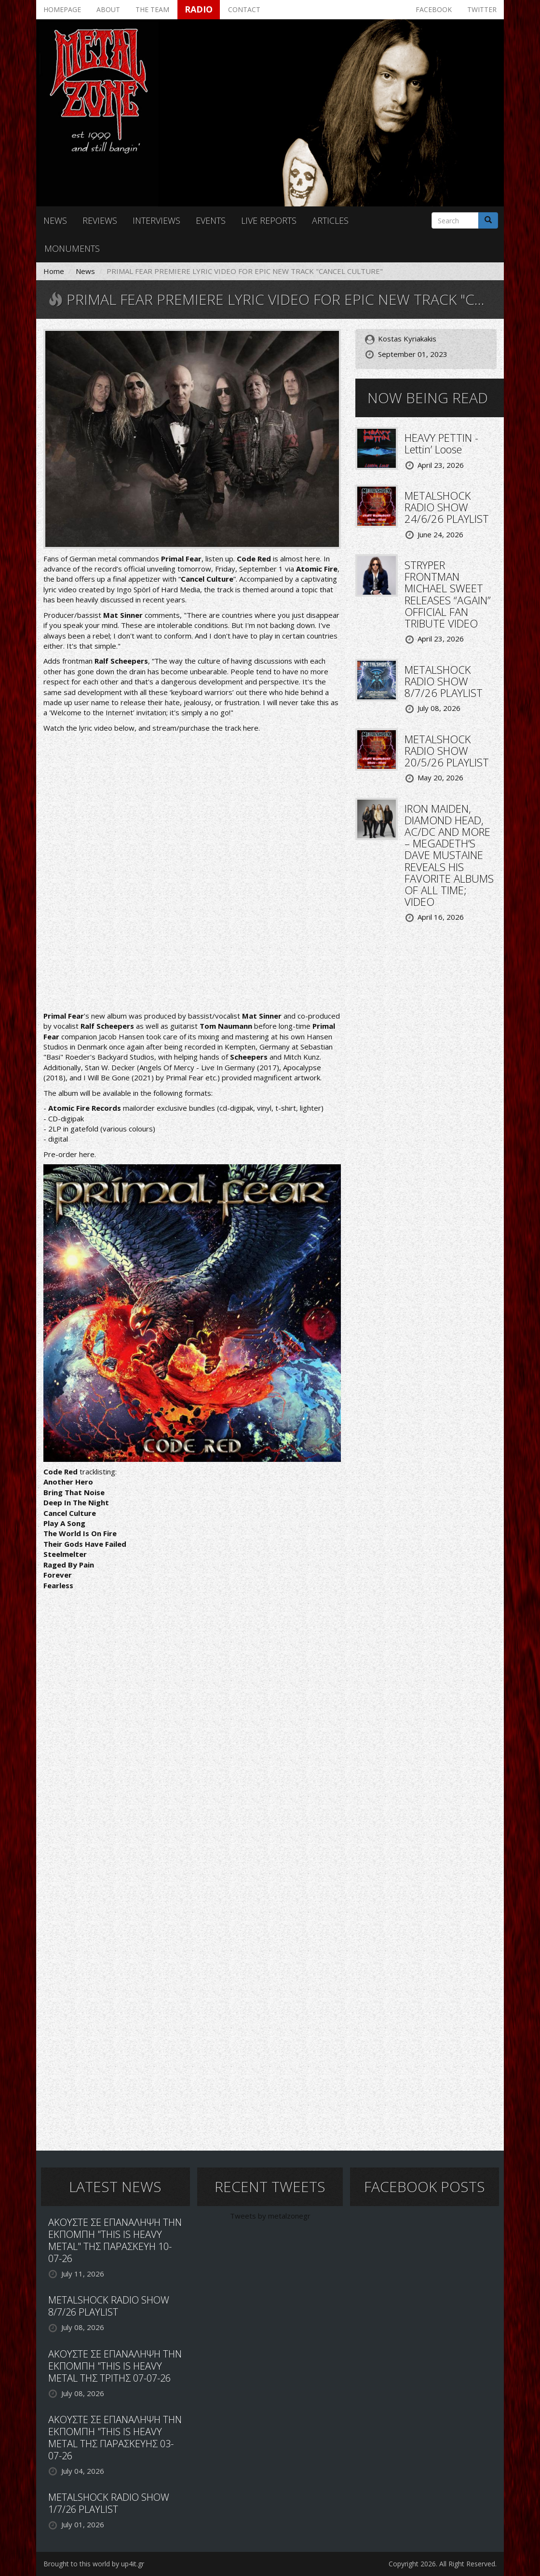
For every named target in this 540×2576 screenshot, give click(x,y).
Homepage (62, 9)
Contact (244, 9)
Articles (330, 220)
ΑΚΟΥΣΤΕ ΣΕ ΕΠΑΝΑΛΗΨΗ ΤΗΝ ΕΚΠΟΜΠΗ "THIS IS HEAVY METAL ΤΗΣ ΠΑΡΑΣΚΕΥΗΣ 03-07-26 (115, 2437)
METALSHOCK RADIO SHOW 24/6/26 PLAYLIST (447, 507)
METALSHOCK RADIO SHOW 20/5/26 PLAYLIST (447, 750)
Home (53, 271)
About (108, 9)
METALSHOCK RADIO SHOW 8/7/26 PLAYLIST (444, 681)
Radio (199, 9)
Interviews (156, 220)
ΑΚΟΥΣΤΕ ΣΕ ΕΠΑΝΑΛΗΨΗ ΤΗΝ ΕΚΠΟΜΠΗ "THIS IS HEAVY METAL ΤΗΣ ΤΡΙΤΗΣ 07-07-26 (115, 2366)
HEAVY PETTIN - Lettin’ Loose (441, 443)
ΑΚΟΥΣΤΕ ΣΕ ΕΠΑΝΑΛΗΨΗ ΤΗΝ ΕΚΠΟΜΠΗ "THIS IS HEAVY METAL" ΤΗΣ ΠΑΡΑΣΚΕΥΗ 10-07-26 (115, 2240)
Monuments (72, 248)
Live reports (269, 220)
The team (152, 9)
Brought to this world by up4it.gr (93, 2563)
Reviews (99, 220)
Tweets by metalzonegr (270, 2216)
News (55, 220)
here (250, 728)
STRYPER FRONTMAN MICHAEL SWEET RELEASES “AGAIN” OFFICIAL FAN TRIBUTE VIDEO (448, 594)
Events (211, 220)
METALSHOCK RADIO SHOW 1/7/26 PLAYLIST (108, 2503)
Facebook (434, 9)
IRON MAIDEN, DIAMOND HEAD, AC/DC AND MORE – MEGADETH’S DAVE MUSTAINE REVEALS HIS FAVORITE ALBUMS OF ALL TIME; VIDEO (449, 855)
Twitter (482, 9)
